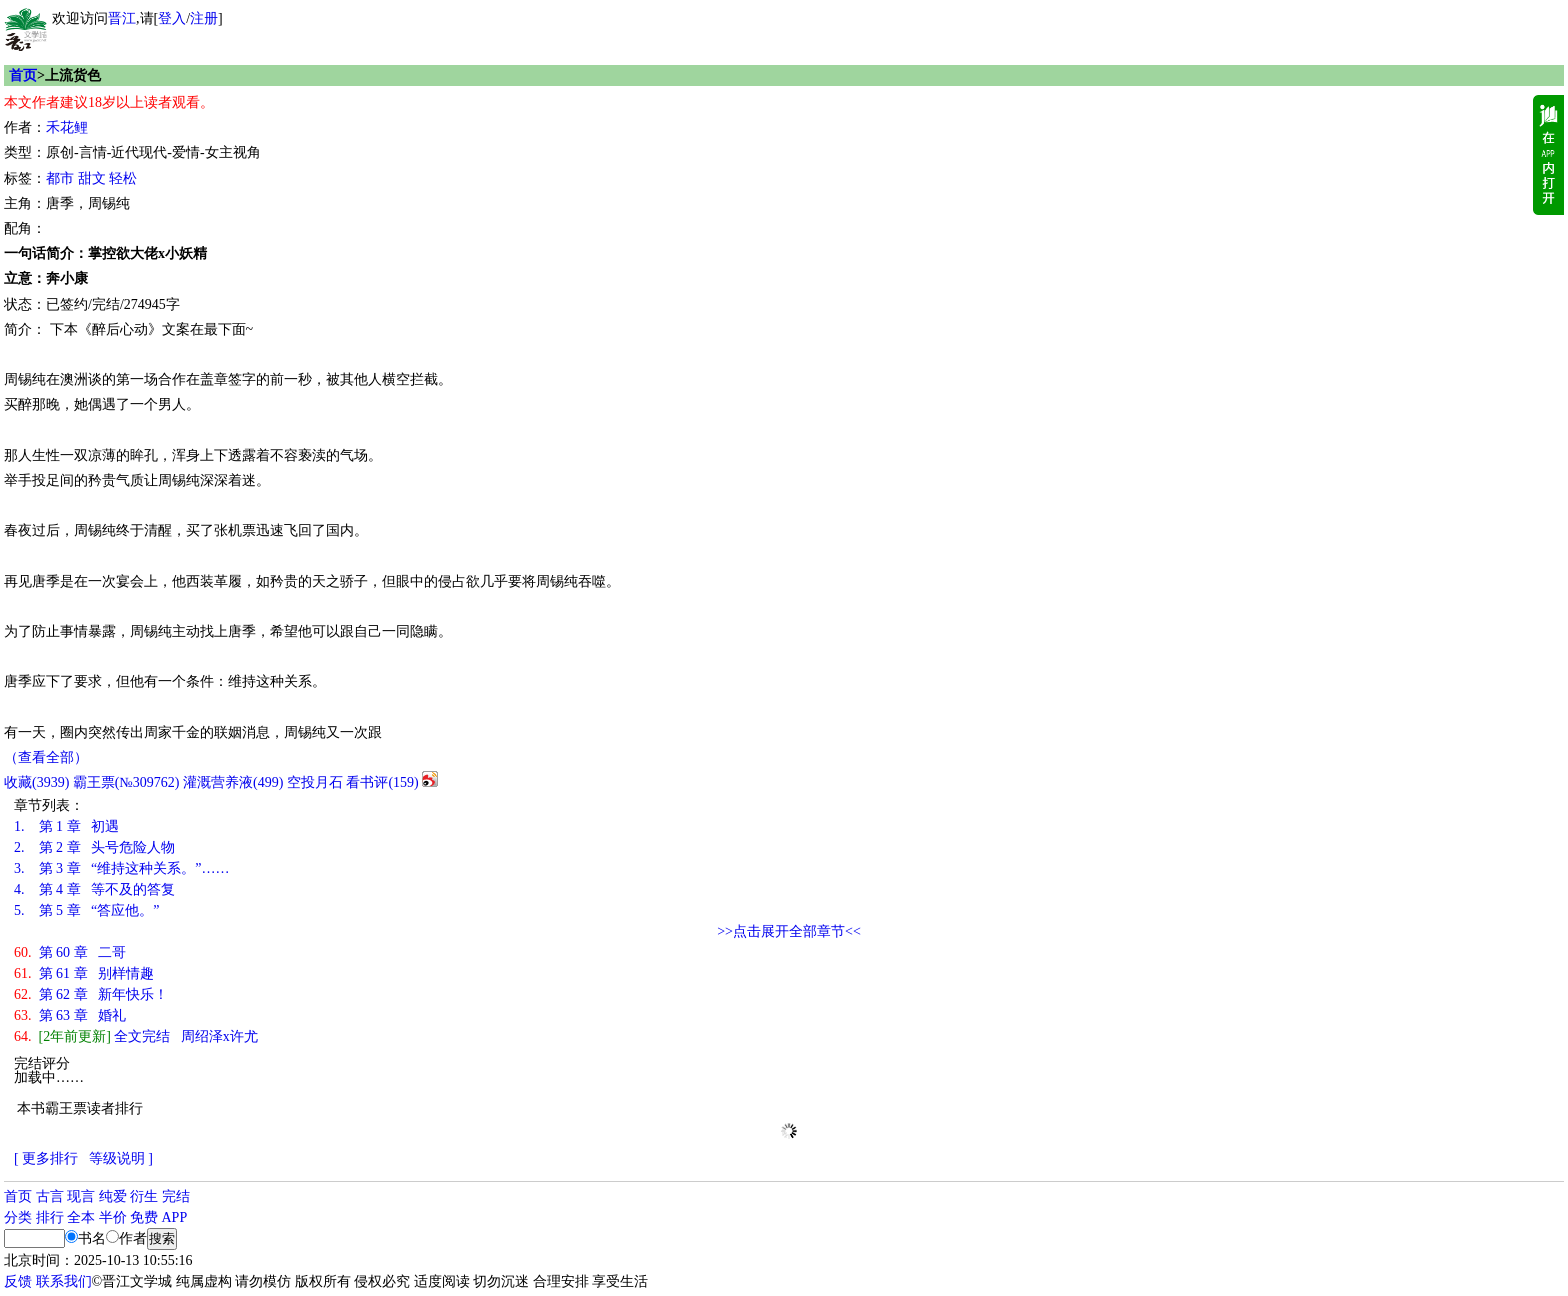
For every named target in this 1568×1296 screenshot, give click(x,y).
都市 (60, 178)
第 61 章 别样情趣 (84, 973)
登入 (172, 18)
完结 (176, 1196)
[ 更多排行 (46, 1158)
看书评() (382, 782)
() (36, 782)
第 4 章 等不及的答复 (94, 889)
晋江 (122, 18)
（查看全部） (46, 757)
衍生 (144, 1196)
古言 (50, 1196)
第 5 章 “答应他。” (86, 910)
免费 (144, 1217)
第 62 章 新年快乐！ (91, 994)
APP (175, 1217)
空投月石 (315, 782)
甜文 (92, 178)
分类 (18, 1217)
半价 (113, 1217)
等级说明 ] (121, 1158)
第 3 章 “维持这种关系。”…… (121, 868)
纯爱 (113, 1196)
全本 (81, 1217)
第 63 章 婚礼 (70, 1015)
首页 (23, 75)
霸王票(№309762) (126, 782)
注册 (204, 18)
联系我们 (64, 1281)
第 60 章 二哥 (70, 952)
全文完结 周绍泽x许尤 (136, 1036)
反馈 (18, 1281)
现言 (81, 1196)
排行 (50, 1217)
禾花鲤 (67, 127)
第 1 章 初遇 (66, 826)
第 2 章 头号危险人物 (94, 847)
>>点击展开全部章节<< (789, 931)
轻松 (123, 178)
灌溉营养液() (233, 782)
